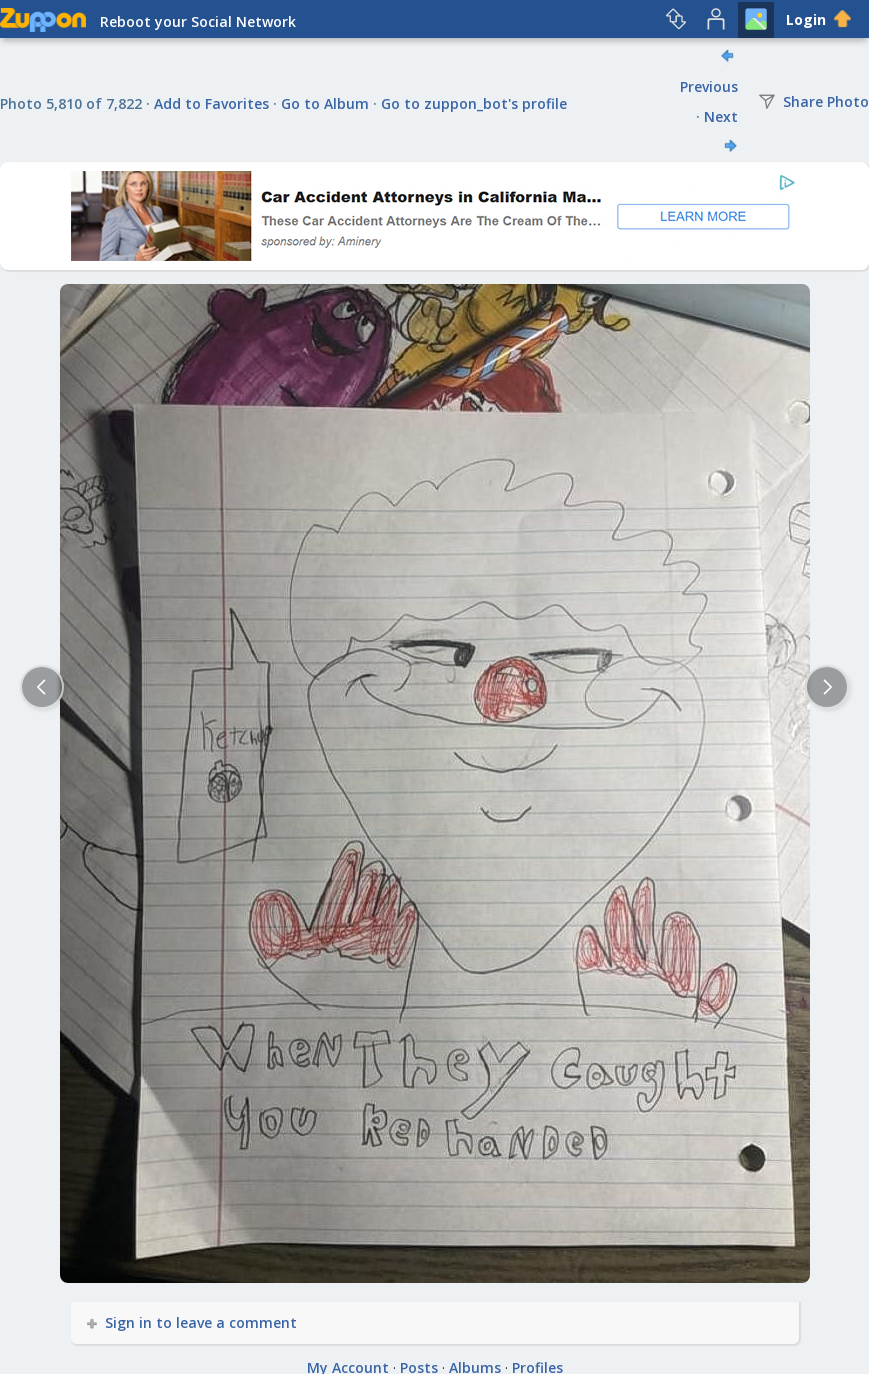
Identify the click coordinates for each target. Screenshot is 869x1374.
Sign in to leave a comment (193, 1322)
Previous (709, 86)
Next (721, 116)
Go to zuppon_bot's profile (474, 103)
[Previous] (42, 687)
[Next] (827, 687)
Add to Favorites (211, 103)
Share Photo (813, 101)
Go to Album (325, 103)
